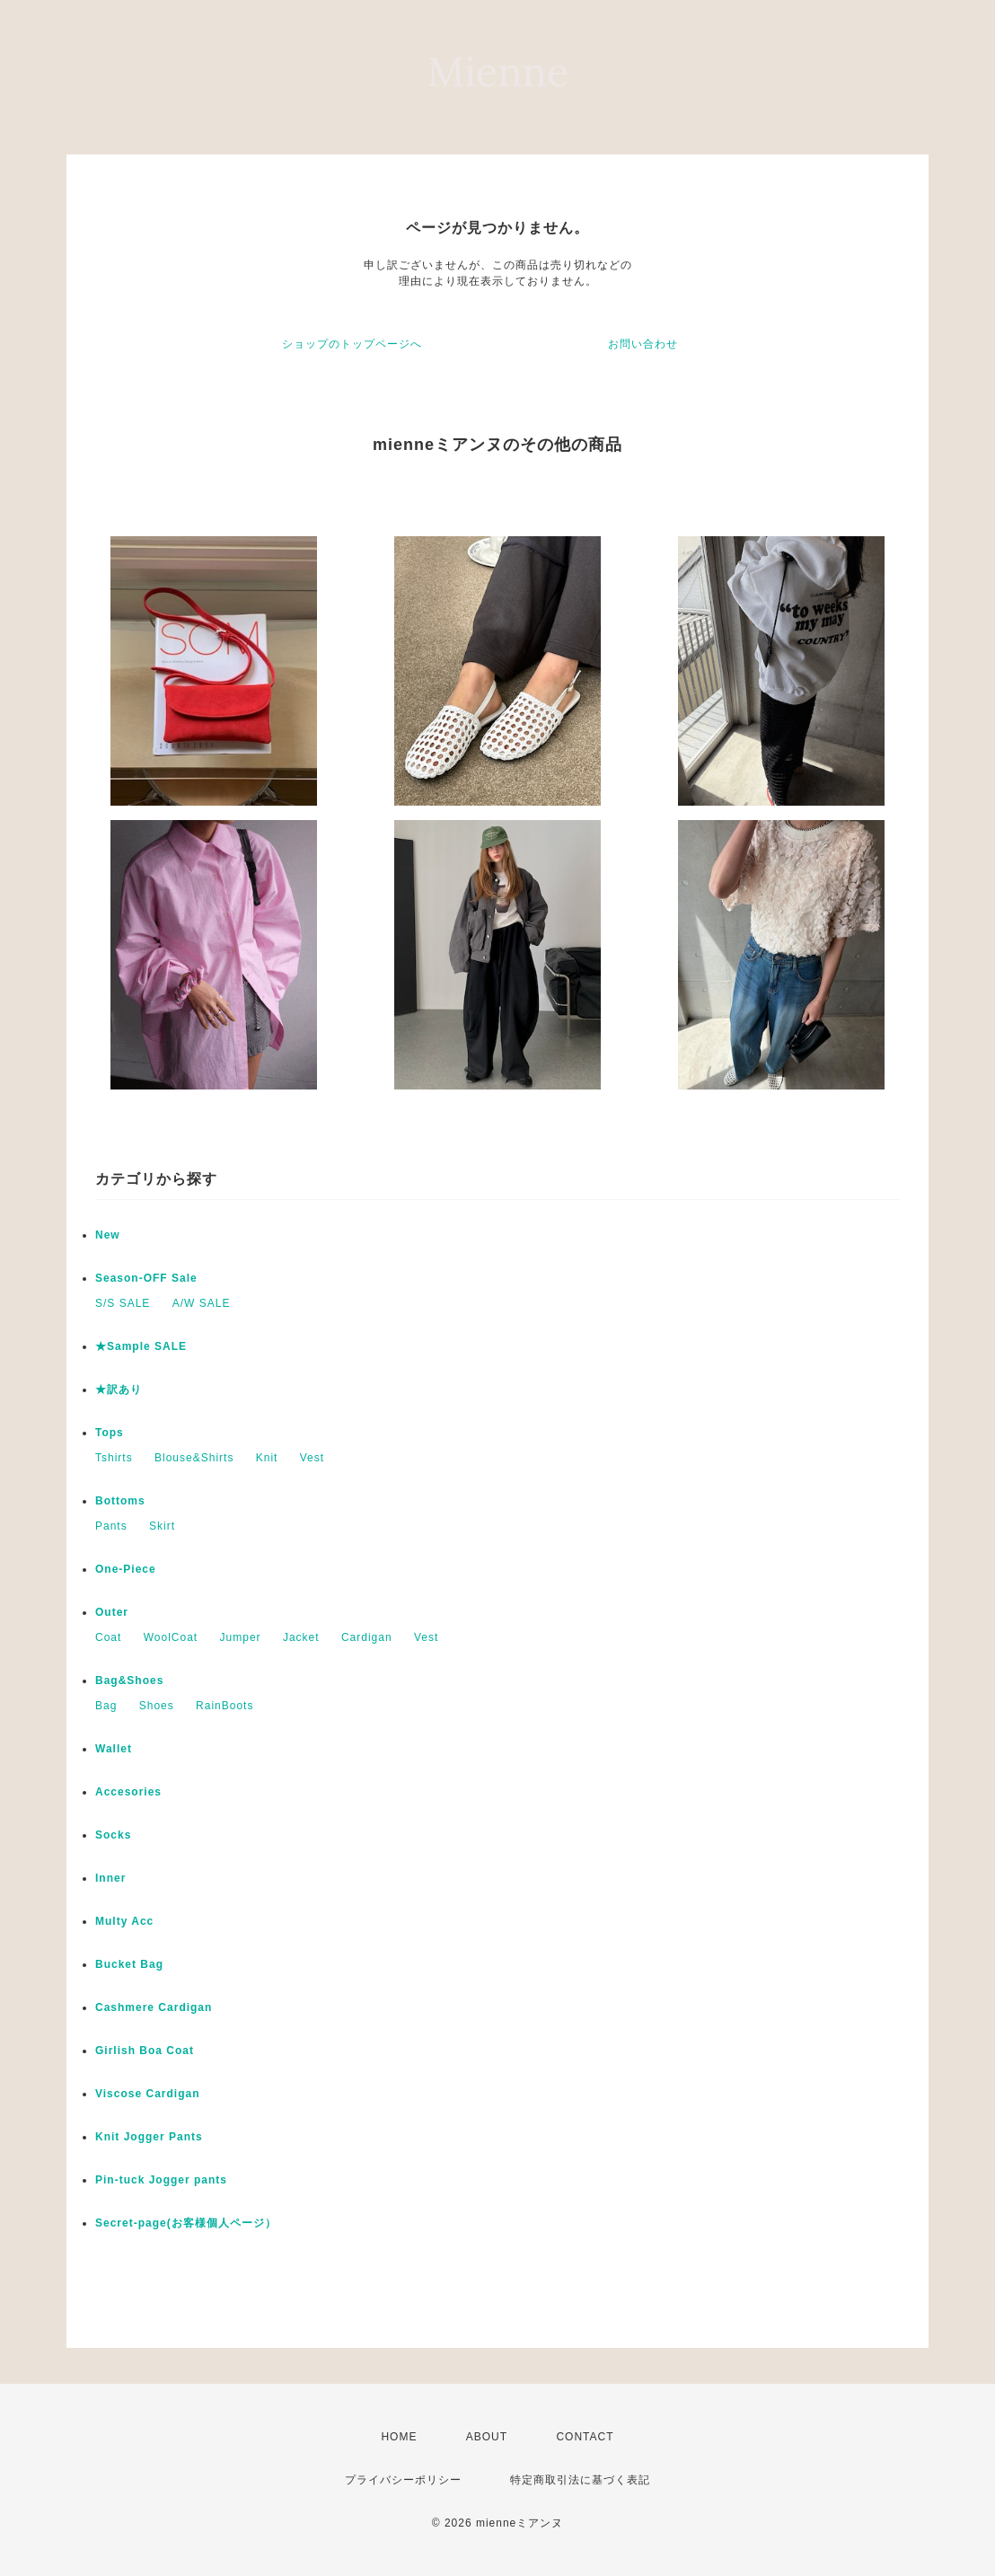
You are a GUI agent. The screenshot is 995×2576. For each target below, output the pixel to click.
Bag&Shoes (129, 1680)
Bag (106, 1705)
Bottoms (120, 1501)
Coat (108, 1637)
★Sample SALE (141, 1346)
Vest (312, 1457)
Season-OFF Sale (146, 1278)
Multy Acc (124, 1921)
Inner (110, 1878)
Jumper (240, 1637)
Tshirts (114, 1457)
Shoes (156, 1705)
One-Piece (125, 1569)
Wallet (113, 1748)
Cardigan (366, 1637)
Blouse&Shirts (193, 1457)
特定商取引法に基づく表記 (580, 2480)
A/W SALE (201, 1303)
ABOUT (486, 2436)
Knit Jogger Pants (149, 2136)
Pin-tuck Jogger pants (161, 2180)
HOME (399, 2436)
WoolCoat (171, 1637)
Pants (111, 1526)
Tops (109, 1432)
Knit (267, 1457)
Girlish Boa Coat (144, 2050)
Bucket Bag (129, 1964)
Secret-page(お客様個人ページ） (186, 2223)
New (107, 1235)
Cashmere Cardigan (153, 2007)
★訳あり (118, 1389)
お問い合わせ (643, 344)
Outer (111, 1612)
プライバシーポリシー (403, 2480)
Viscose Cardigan (147, 2093)
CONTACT (584, 2436)
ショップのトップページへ (352, 344)
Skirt (162, 1526)
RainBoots (224, 1705)
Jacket (301, 1637)
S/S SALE (122, 1303)
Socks (113, 1835)
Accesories (128, 1792)
